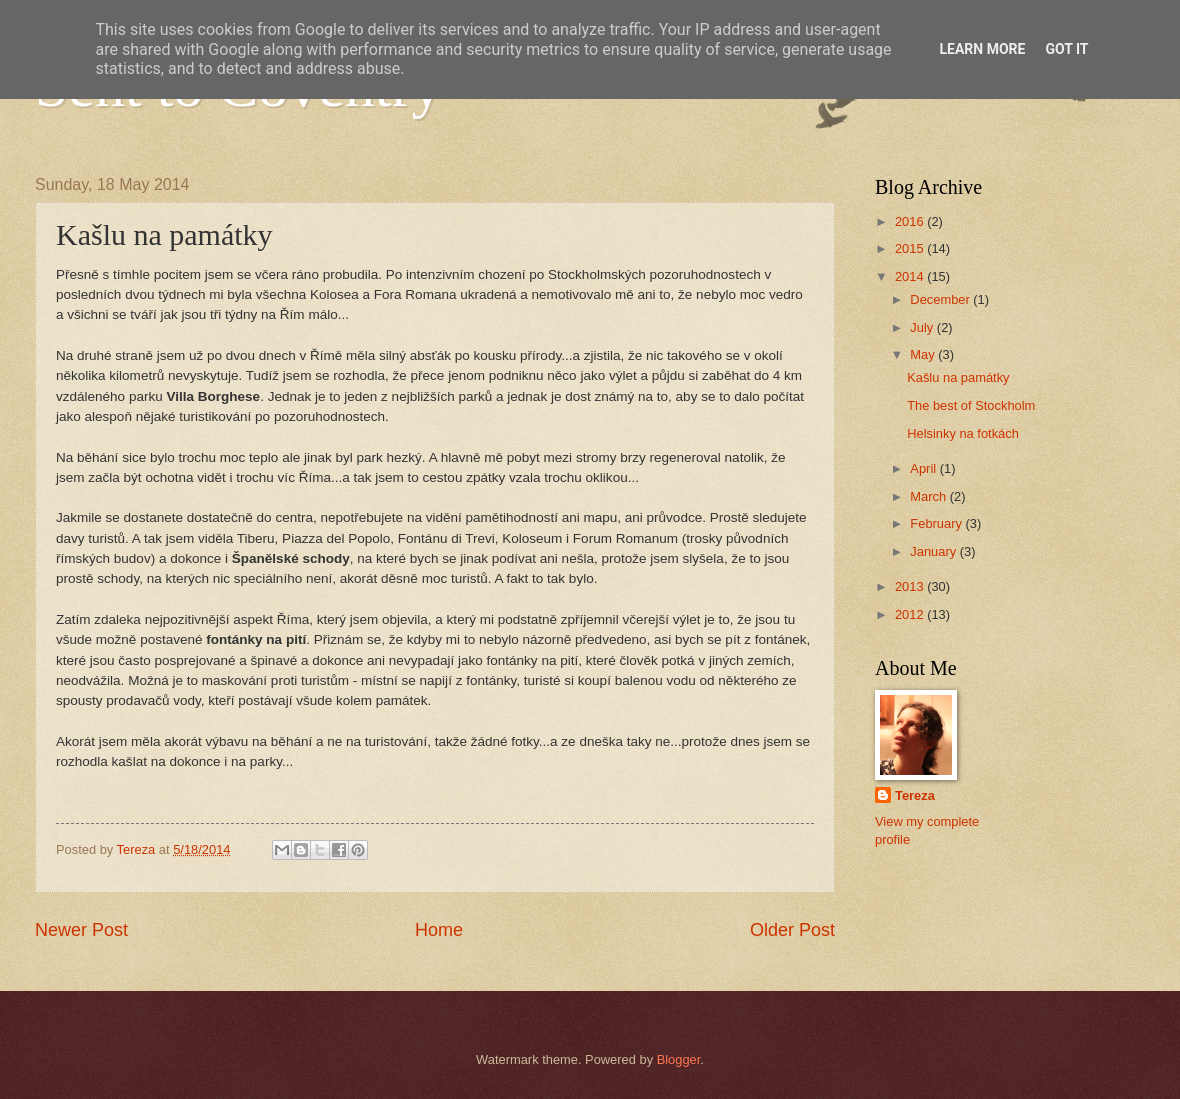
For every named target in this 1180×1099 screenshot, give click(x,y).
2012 (911, 614)
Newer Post (81, 930)
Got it (1066, 49)
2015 (911, 248)
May (924, 354)
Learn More (982, 49)
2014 (911, 276)
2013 (911, 586)
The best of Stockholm (971, 405)
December (941, 299)
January (934, 551)
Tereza (915, 795)
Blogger (679, 1059)
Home (439, 930)
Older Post (792, 930)
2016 (911, 221)
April (924, 468)
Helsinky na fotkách (963, 433)
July (923, 327)
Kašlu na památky (958, 377)
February (937, 523)
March (929, 496)
